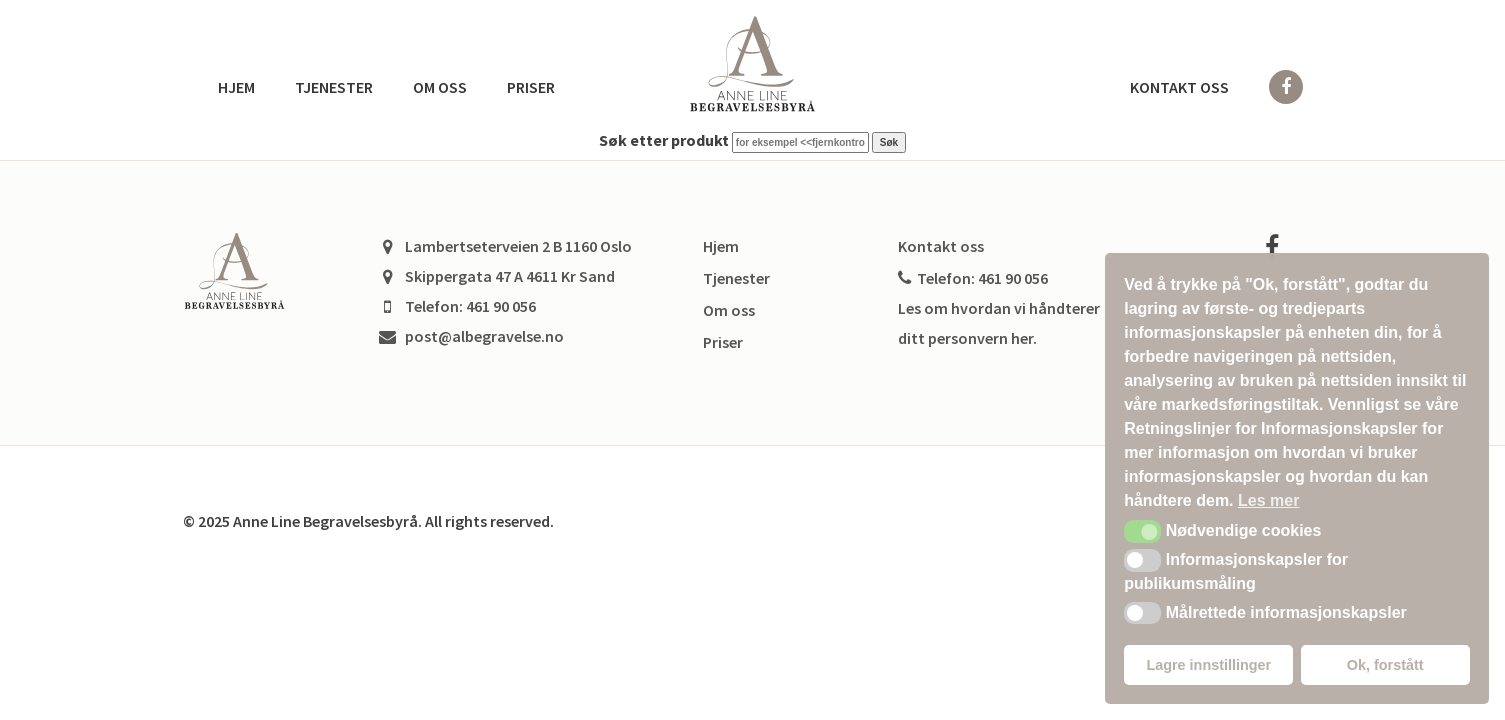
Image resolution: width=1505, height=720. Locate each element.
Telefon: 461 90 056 (973, 278)
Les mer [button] (1268, 500)
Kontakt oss (1179, 87)
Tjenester (334, 87)
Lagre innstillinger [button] (1208, 665)
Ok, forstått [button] (1385, 665)
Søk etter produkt (664, 140)
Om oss (440, 87)
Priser (531, 87)
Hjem (236, 87)
